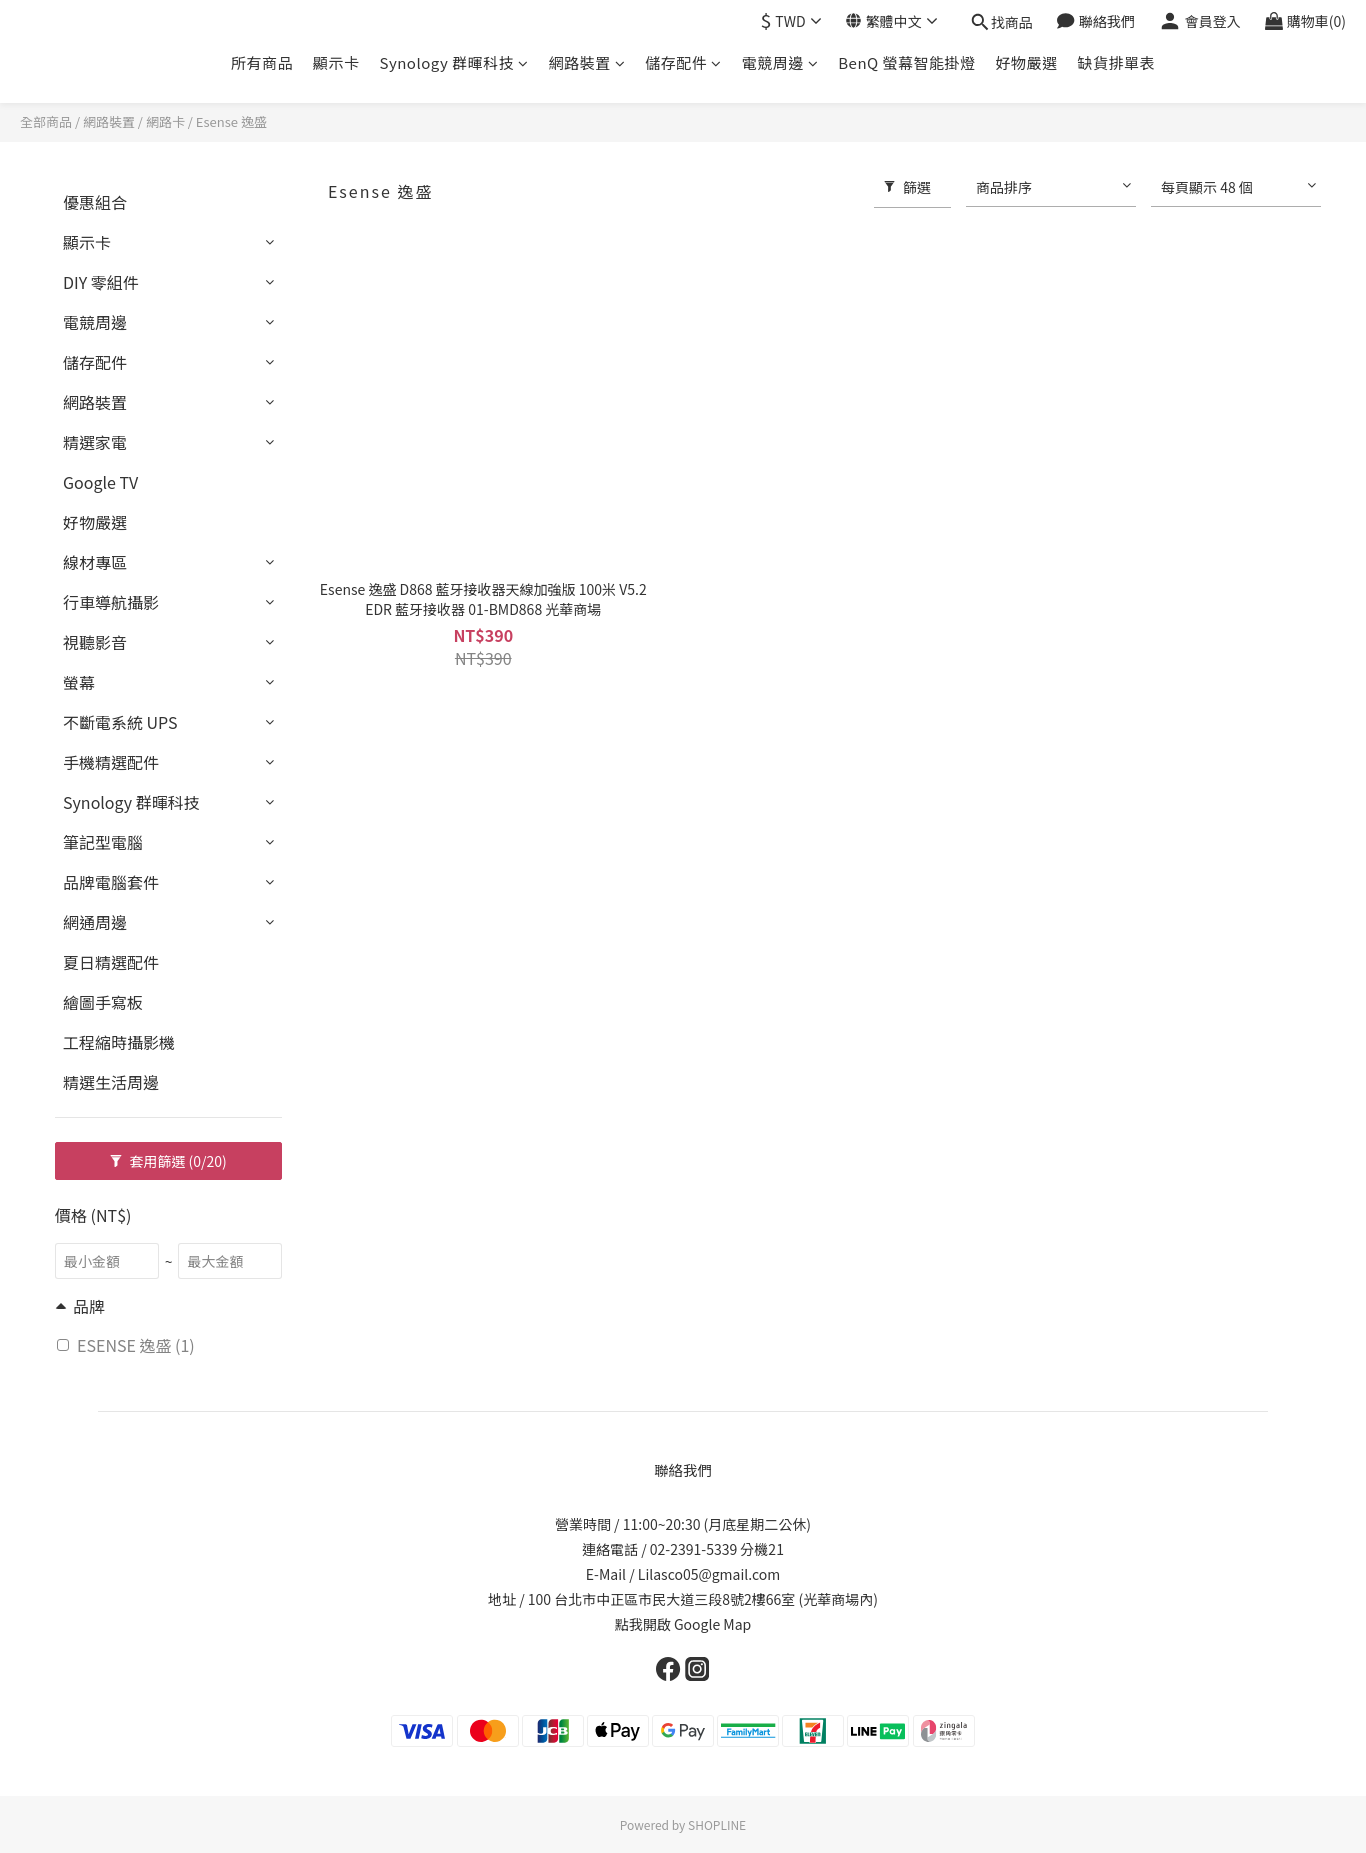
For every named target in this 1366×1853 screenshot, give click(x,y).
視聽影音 (95, 642)
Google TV (100, 482)
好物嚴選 (1027, 62)
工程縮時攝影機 (119, 1042)
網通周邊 (95, 922)
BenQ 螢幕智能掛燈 (906, 62)
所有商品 (262, 62)
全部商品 (46, 121)
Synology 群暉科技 (453, 62)
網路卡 (165, 121)
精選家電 (95, 442)
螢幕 (79, 682)
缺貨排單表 (1117, 62)
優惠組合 (95, 202)
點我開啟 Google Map (683, 1624)
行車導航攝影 (111, 602)
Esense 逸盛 (231, 121)
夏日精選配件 (111, 962)
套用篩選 (168, 1161)
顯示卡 (336, 62)
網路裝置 (587, 62)
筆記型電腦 (103, 842)
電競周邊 (780, 62)
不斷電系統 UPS (120, 722)
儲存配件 (683, 62)
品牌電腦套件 (111, 882)
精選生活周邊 (111, 1082)
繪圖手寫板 (103, 1002)
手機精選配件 (111, 762)
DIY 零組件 (101, 282)
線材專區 (95, 562)
